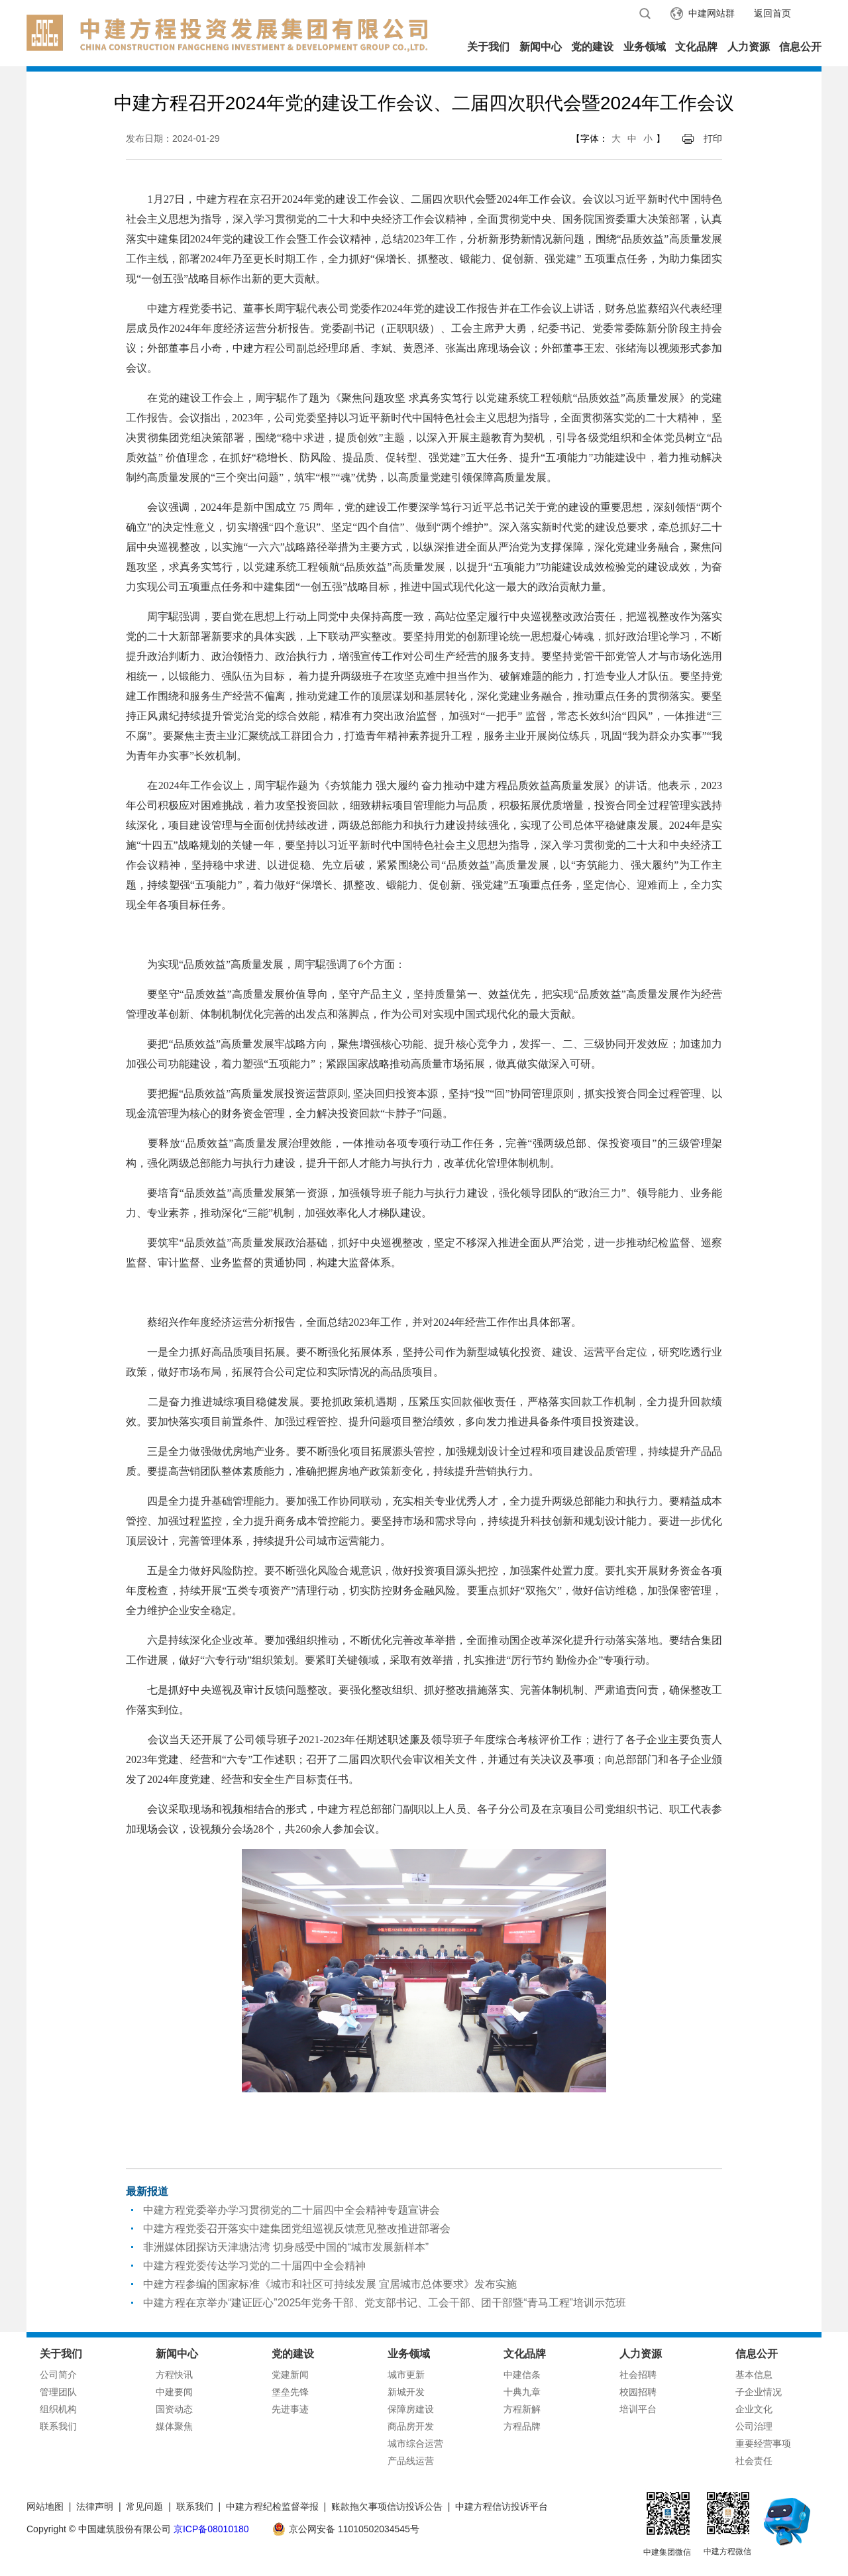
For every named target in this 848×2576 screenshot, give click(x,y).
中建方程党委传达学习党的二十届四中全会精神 (254, 2265)
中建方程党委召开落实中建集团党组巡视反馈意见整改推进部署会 (296, 2228)
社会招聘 (638, 2374)
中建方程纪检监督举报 (272, 2506)
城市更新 (406, 2374)
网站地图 (45, 2506)
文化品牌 (696, 46)
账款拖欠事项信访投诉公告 (387, 2506)
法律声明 (94, 2506)
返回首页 (772, 13)
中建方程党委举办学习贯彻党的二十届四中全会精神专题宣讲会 (291, 2210)
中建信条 (522, 2374)
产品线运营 (411, 2460)
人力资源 (748, 46)
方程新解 (522, 2409)
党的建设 (592, 46)
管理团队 (58, 2392)
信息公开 (800, 46)
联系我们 (58, 2426)
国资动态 (174, 2409)
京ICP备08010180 (211, 2529)
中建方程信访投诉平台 (501, 2506)
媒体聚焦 (174, 2426)
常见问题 (144, 2506)
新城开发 (406, 2392)
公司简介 (58, 2374)
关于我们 (488, 46)
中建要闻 (174, 2392)
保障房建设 (411, 2409)
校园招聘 (638, 2392)
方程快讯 (174, 2374)
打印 (713, 138)
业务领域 (644, 46)
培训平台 (638, 2409)
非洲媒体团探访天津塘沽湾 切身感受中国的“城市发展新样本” (286, 2247)
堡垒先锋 (290, 2392)
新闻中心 (540, 46)
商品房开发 (411, 2426)
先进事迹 (290, 2409)
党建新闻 (290, 2374)
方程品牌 (522, 2426)
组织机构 (58, 2409)
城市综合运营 (415, 2443)
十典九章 (522, 2392)
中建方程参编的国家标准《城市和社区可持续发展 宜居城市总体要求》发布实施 (330, 2284)
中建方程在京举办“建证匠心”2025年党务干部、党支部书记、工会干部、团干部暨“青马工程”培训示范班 (384, 2302)
